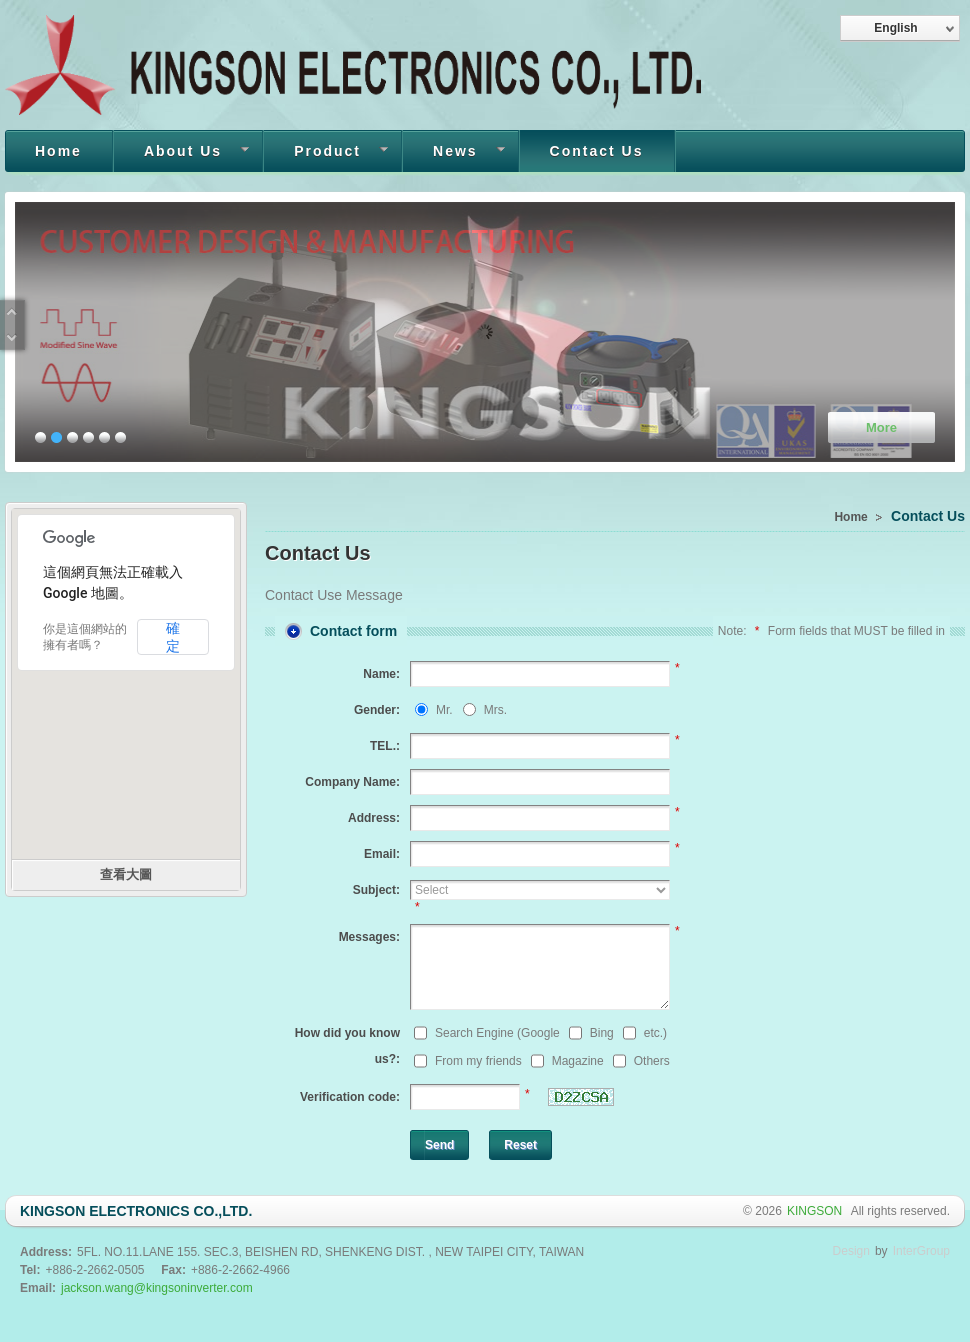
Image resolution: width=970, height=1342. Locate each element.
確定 (173, 637)
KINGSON (816, 1211)
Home (58, 151)
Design (851, 1251)
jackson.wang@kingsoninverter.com (157, 1288)
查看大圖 (126, 874)
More (881, 427)
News (454, 153)
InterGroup (921, 1251)
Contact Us (597, 151)
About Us (181, 153)
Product (326, 153)
